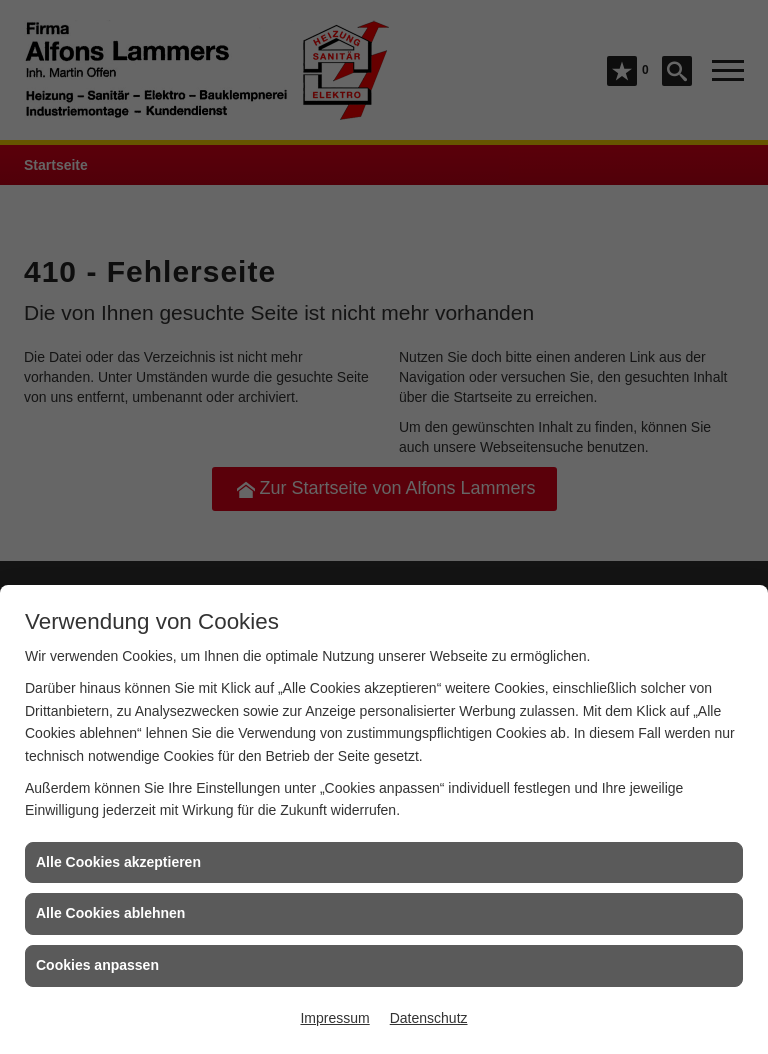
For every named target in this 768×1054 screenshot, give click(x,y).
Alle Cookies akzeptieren (118, 862)
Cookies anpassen (97, 965)
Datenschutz (429, 1018)
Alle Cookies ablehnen (110, 913)
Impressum (334, 1018)
